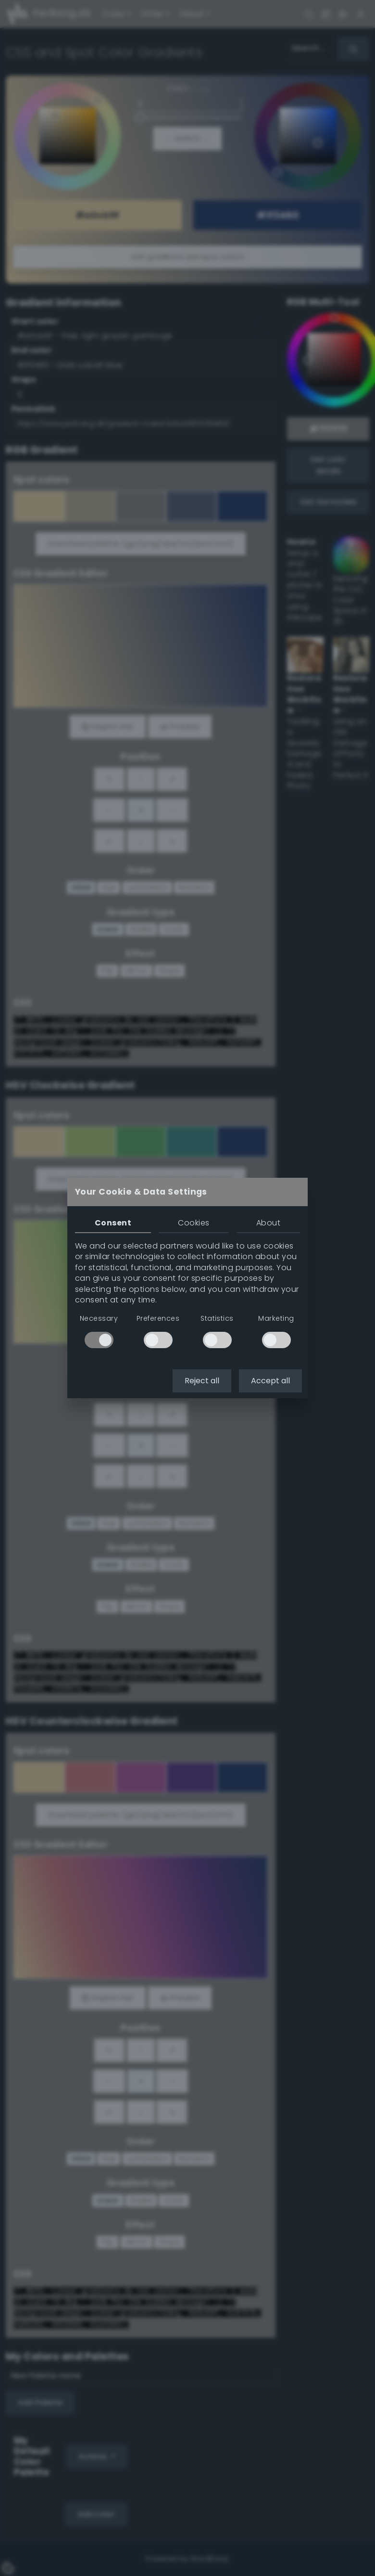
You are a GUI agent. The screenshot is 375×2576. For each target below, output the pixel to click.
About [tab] (268, 1222)
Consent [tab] (113, 1222)
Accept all (270, 1380)
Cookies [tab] (193, 1222)
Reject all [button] (202, 1380)
